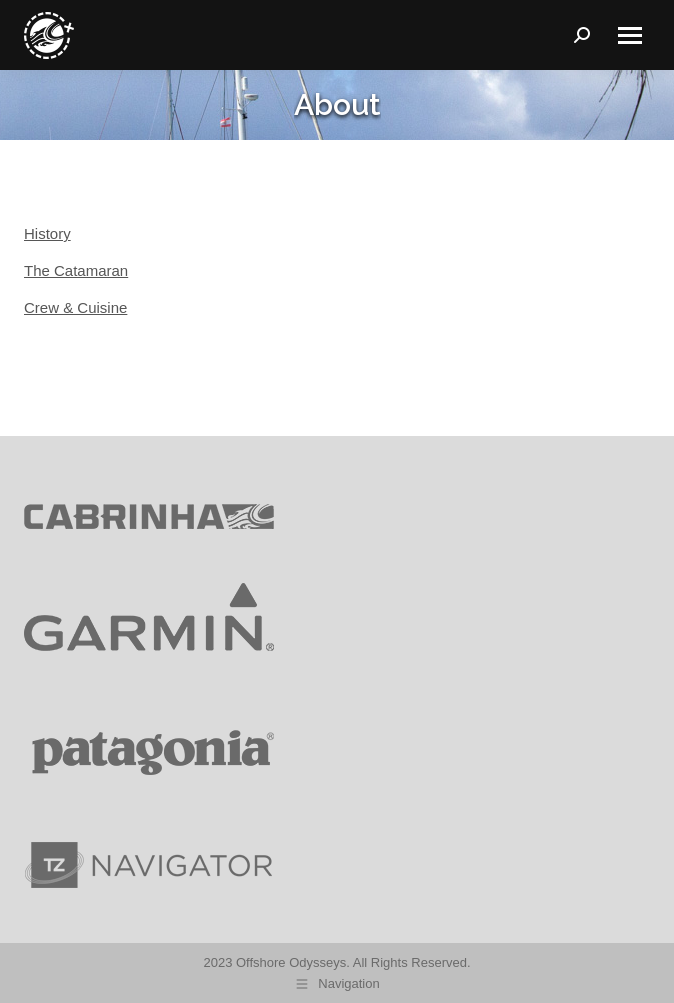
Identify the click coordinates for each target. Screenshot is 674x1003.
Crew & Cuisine (75, 307)
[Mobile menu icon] (630, 35)
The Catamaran (76, 270)
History (47, 233)
